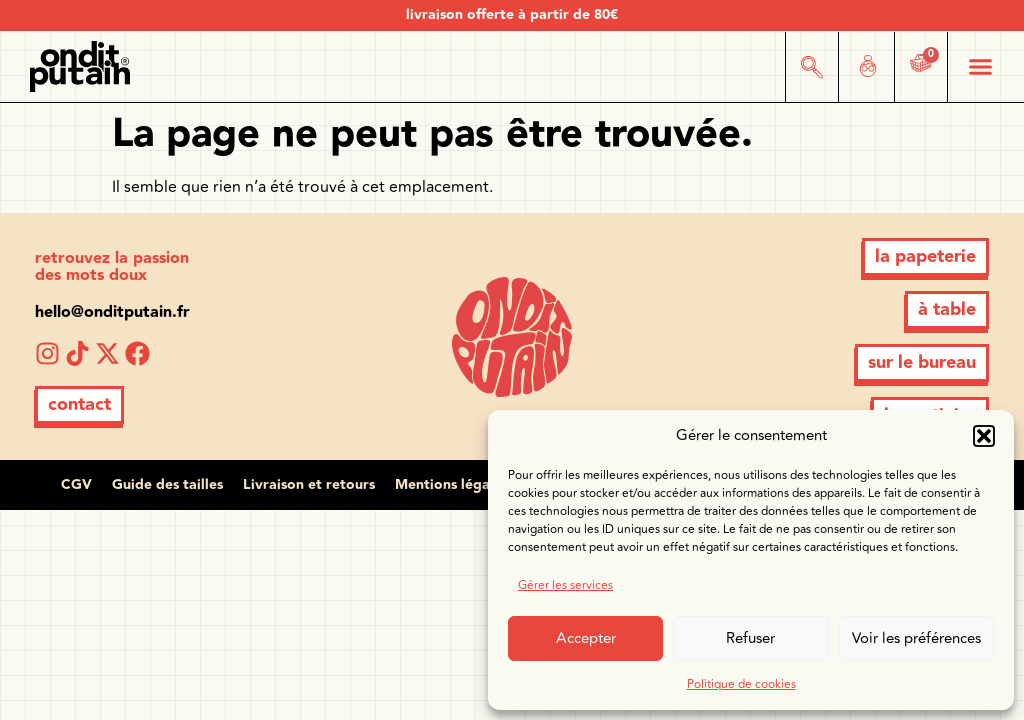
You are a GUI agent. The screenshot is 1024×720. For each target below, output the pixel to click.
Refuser (750, 638)
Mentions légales (451, 485)
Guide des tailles (167, 485)
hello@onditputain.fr (112, 312)
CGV (76, 485)
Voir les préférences (916, 638)
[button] (984, 436)
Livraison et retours (309, 485)
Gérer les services (565, 585)
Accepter (586, 638)
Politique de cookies (741, 684)
